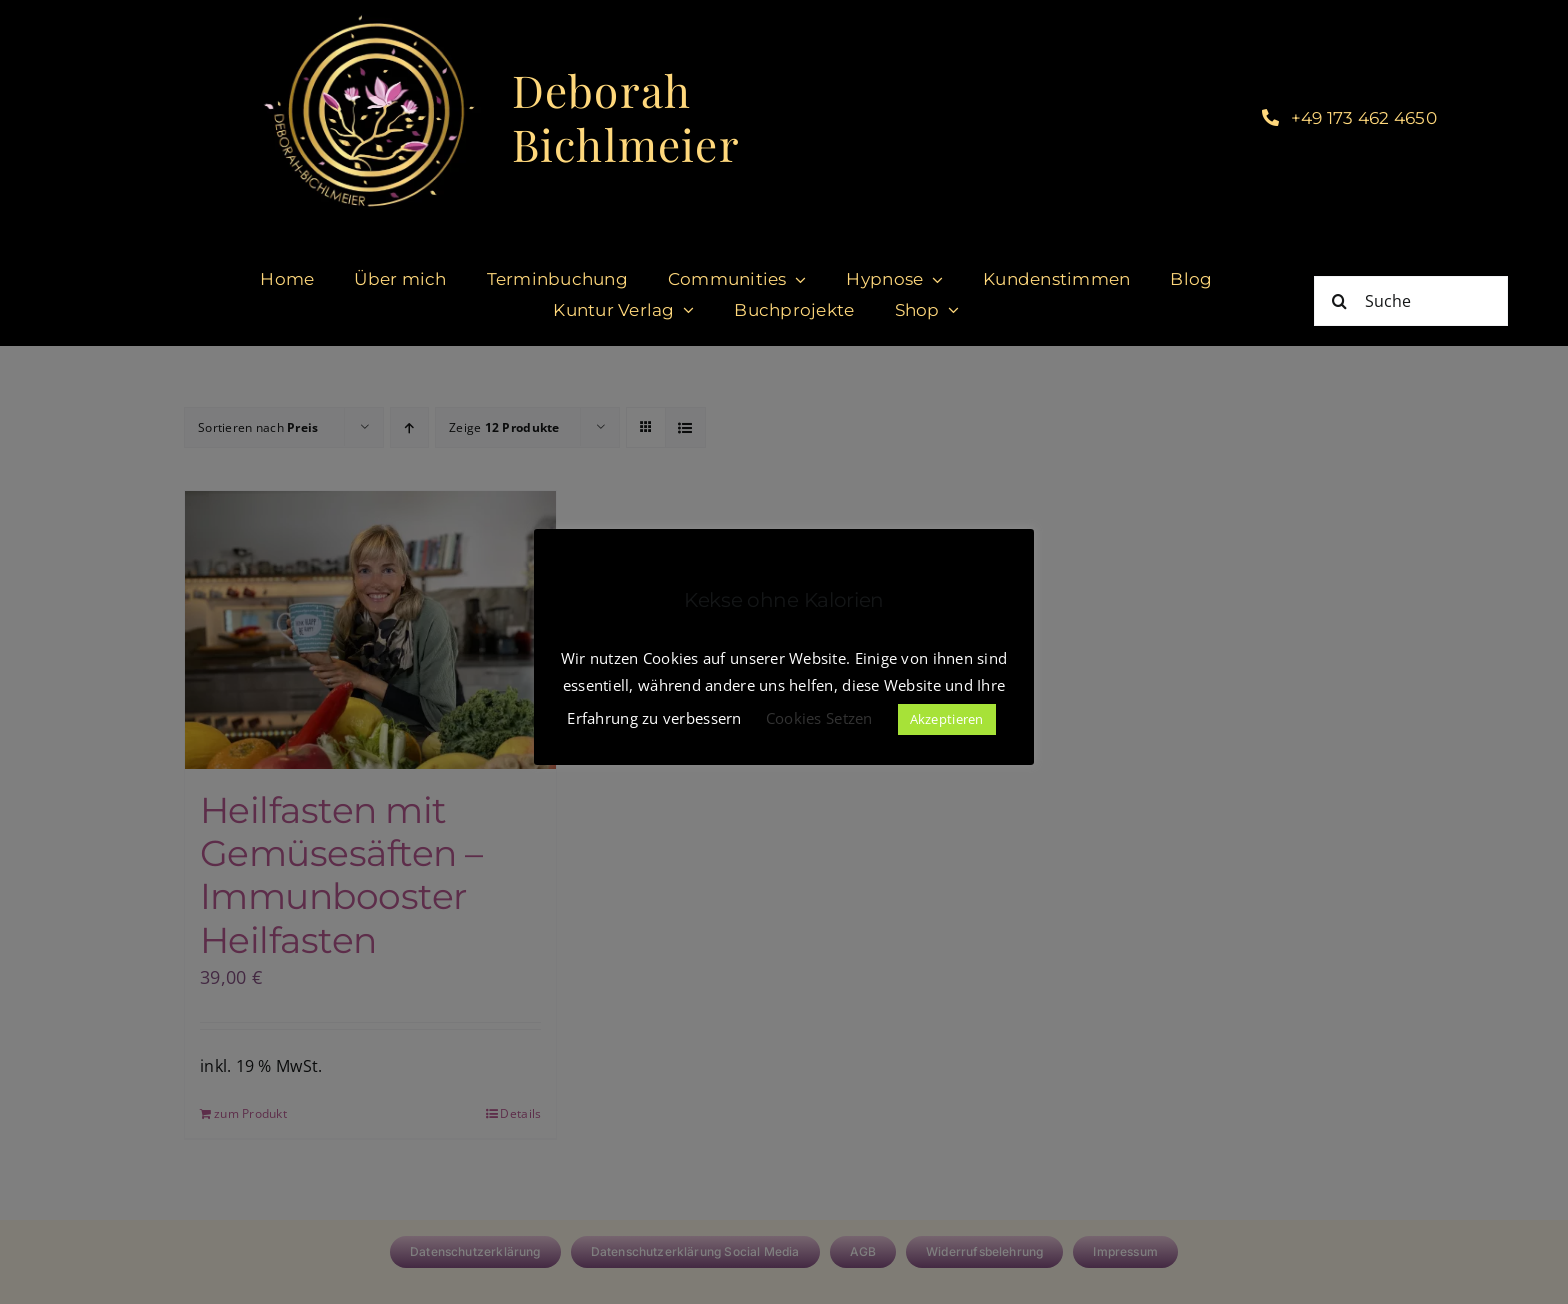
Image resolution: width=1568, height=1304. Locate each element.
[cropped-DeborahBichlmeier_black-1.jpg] (367, 19)
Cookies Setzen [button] (819, 718)
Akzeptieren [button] (947, 719)
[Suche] (1411, 301)
